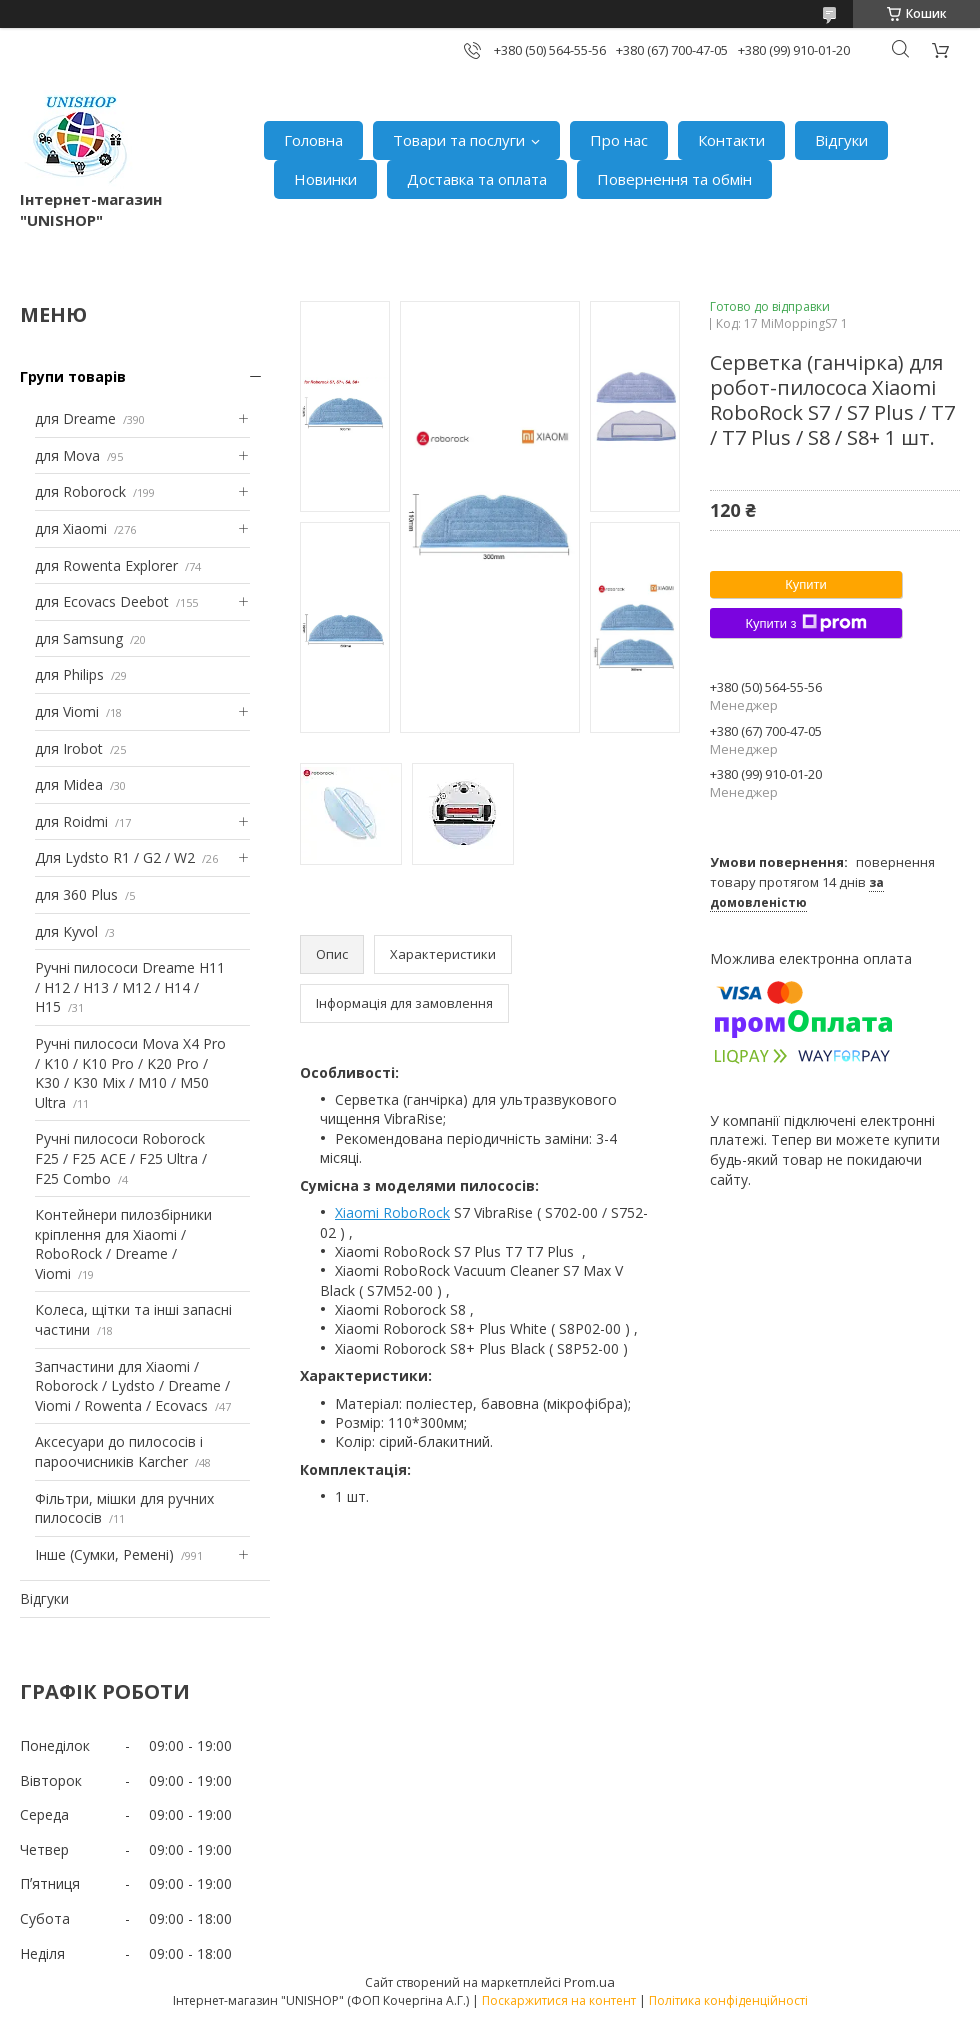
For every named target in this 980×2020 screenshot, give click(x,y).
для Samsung (79, 638)
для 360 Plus (76, 894)
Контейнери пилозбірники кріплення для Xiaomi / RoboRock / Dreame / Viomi (123, 1244)
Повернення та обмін (674, 179)
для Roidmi (71, 821)
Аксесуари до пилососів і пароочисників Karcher (119, 1451)
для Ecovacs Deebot (102, 601)
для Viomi (67, 711)
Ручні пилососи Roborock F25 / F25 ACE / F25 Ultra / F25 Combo (121, 1158)
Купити (806, 584)
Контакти (731, 140)
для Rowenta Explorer (106, 565)
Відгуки (841, 140)
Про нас (619, 140)
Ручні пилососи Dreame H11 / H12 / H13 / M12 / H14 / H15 (130, 987)
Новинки (325, 179)
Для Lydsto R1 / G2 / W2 (115, 857)
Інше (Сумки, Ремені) (104, 1554)
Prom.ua (589, 1982)
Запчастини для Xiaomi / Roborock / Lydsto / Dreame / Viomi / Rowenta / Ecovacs (132, 1386)
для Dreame (75, 418)
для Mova (67, 455)
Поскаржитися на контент (559, 2000)
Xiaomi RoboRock (392, 1212)
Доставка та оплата (477, 179)
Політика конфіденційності (728, 2000)
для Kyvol (66, 931)
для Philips (69, 674)
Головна (313, 140)
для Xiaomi (71, 528)
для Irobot (69, 748)
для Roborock (80, 491)
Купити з (805, 623)
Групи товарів (73, 376)
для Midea (69, 784)
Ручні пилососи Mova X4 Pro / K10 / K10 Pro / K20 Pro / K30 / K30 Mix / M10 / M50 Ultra (130, 1073)
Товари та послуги (459, 140)
